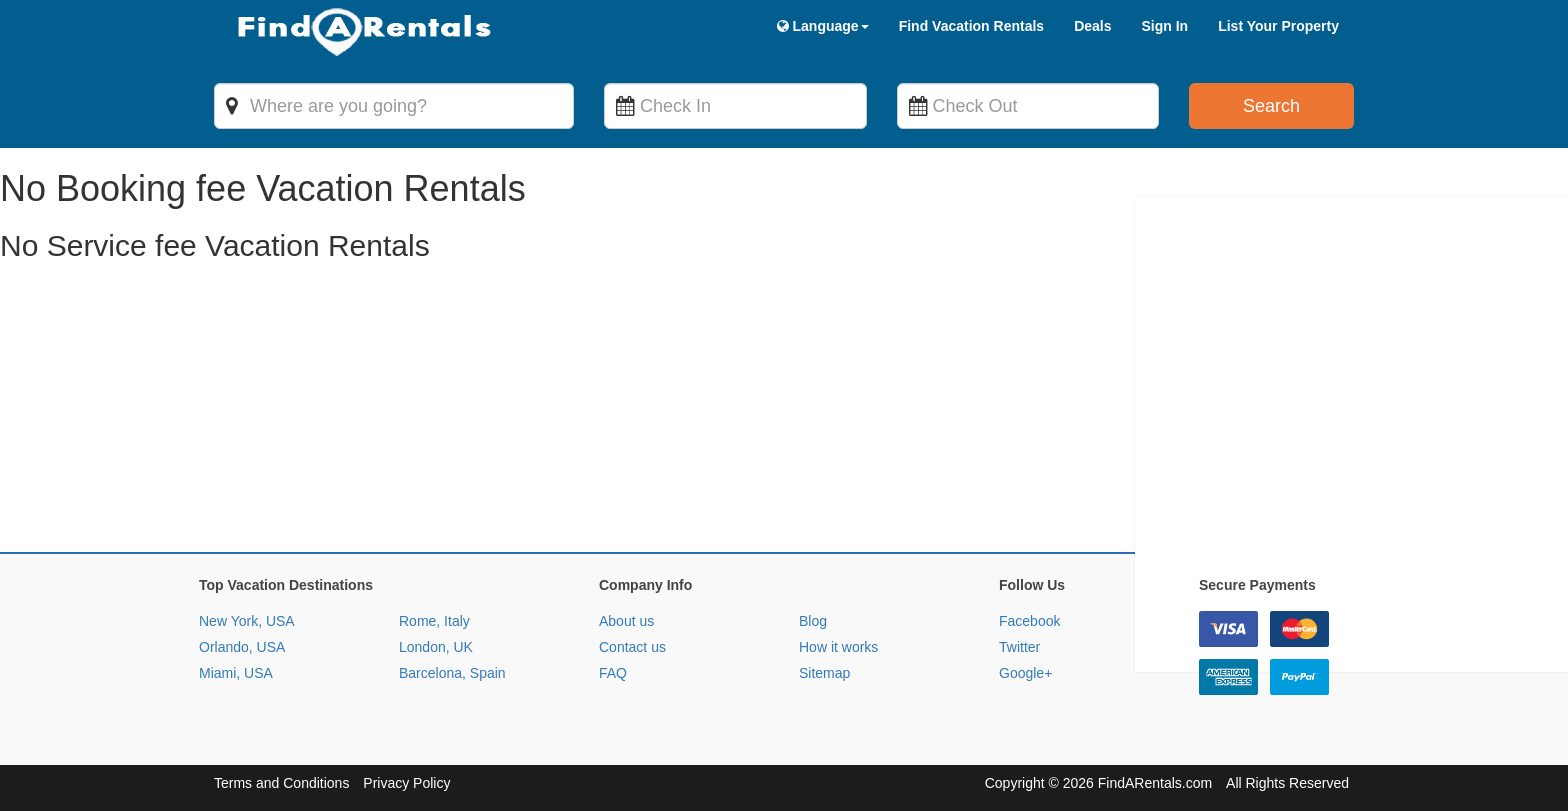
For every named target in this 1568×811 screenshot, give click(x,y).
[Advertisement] (600, 412)
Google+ (1025, 673)
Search (1271, 106)
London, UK (436, 647)
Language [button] (823, 26)
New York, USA (247, 621)
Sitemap (824, 673)
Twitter (1019, 647)
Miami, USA (236, 673)
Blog (813, 621)
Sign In (1164, 26)
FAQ (613, 673)
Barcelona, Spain (452, 673)
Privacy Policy (406, 783)
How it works (838, 647)
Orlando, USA (242, 647)
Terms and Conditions (281, 783)
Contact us (632, 647)
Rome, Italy (434, 621)
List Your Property (1278, 26)
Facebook (1029, 621)
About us (626, 621)
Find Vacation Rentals (971, 26)
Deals (1092, 26)
